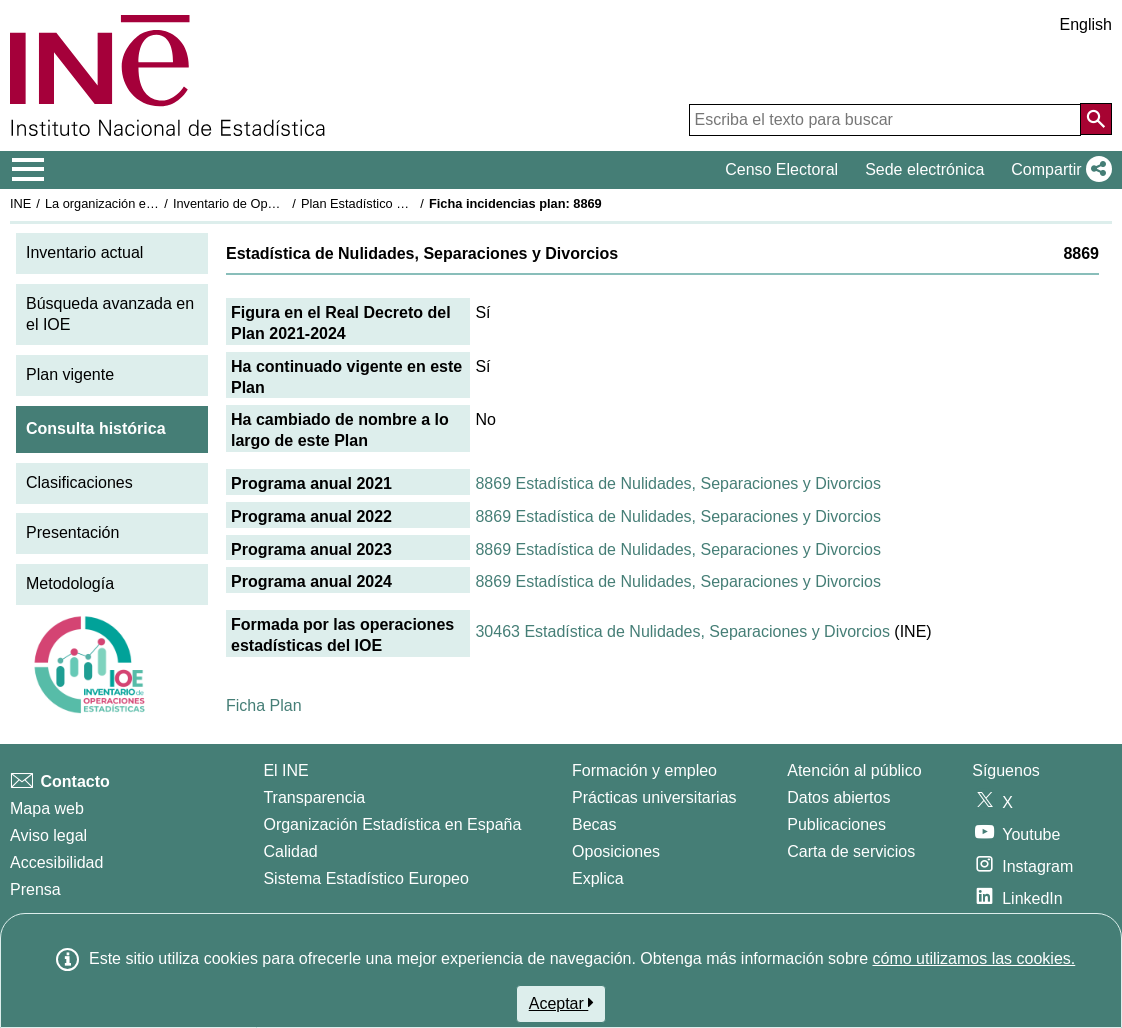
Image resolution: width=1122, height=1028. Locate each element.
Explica (598, 878)
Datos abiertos (838, 797)
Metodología (70, 583)
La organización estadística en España (155, 203)
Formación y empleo (644, 770)
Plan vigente (70, 374)
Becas (594, 824)
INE (20, 203)
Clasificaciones (79, 482)
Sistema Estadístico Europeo (365, 878)
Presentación (72, 532)
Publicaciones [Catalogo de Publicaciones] (836, 824)
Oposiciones (616, 851)
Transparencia (314, 797)
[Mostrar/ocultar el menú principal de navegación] (28, 170)
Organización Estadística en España (392, 824)
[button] (1057, 170)
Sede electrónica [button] (924, 169)
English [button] (1086, 24)
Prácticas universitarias (654, 797)
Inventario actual (84, 252)
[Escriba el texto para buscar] (885, 120)
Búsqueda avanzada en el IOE (110, 314)
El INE (285, 770)
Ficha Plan (264, 705)
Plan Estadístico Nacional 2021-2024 (406, 203)
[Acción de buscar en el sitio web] (1096, 119)
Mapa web (47, 808)
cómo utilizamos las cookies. (973, 958)
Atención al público (854, 770)
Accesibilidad (56, 862)
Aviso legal (48, 835)
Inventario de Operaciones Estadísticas (284, 203)
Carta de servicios (851, 851)
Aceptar (561, 1003)
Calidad (290, 851)
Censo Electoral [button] (781, 169)
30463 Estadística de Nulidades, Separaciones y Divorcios (682, 631)
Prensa (35, 889)
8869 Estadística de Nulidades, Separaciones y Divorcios (678, 483)
